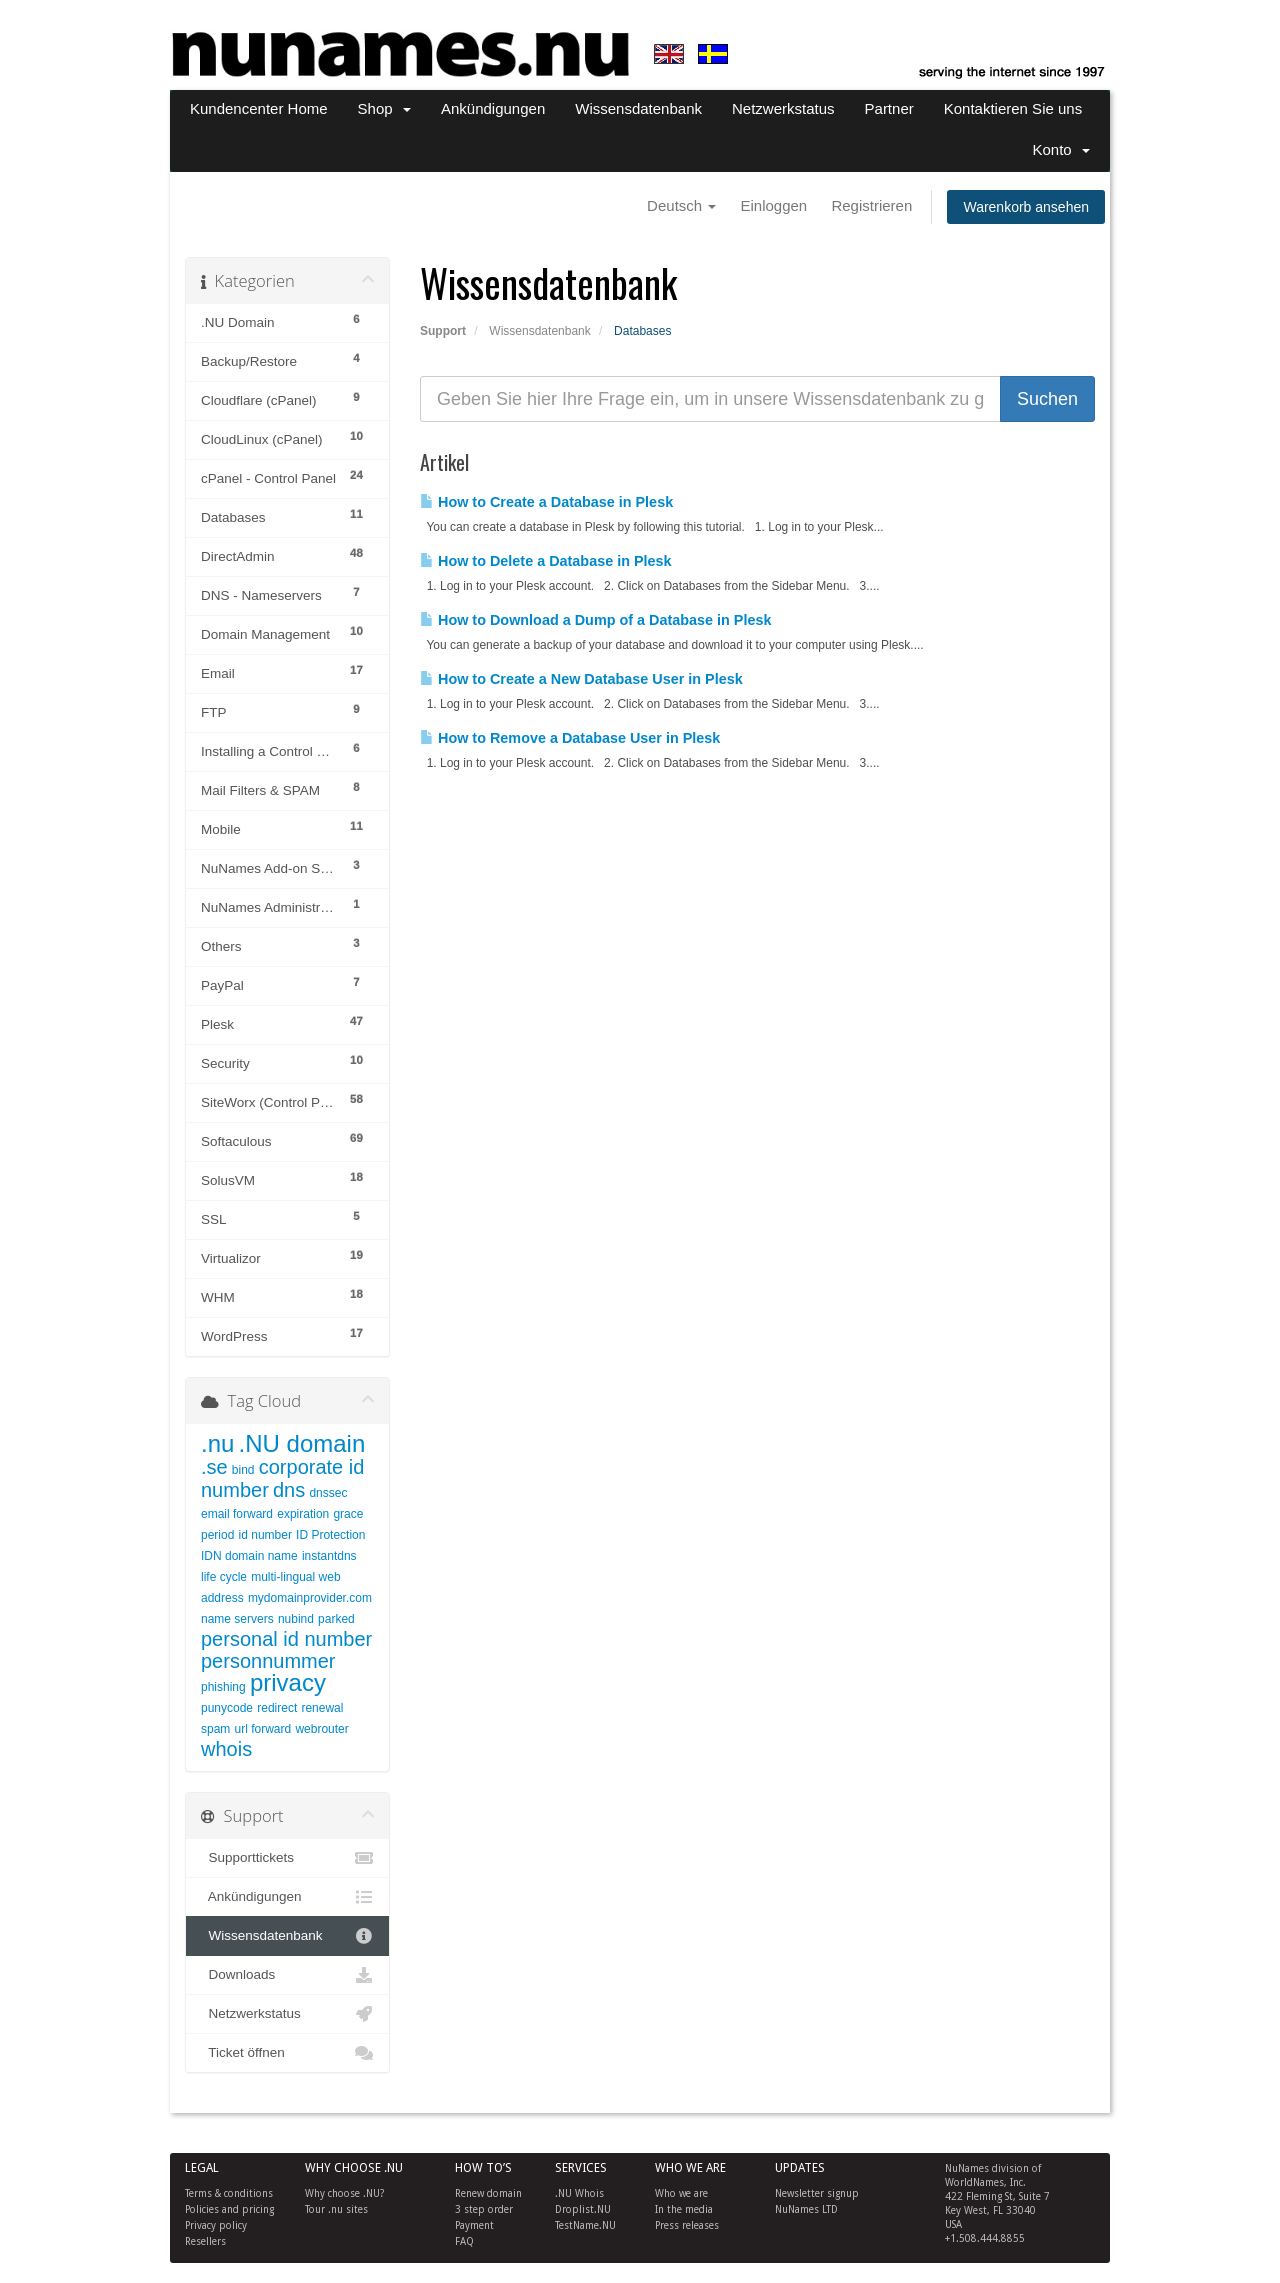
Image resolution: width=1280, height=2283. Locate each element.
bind (243, 1470)
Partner (889, 108)
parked (336, 1619)
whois (226, 1749)
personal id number (286, 1639)
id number (265, 1535)
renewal (322, 1708)
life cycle (224, 1577)
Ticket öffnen (287, 2053)
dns (289, 1490)
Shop (384, 108)
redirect (277, 1708)
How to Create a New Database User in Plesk (581, 679)
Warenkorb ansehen (1026, 207)
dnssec (328, 1493)
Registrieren (871, 205)
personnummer (268, 1661)
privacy (288, 1682)
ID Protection (330, 1535)
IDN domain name (249, 1556)
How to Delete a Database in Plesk (546, 561)
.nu (217, 1443)
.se (214, 1467)
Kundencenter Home (259, 108)
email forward (237, 1514)
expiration (303, 1514)
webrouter (321, 1729)
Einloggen (773, 205)
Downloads (287, 1975)
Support (443, 331)
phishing (223, 1687)
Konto (1061, 149)
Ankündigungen (493, 108)
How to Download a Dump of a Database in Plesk (595, 620)
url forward (263, 1729)
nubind (296, 1619)
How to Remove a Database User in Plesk (570, 738)
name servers (237, 1619)
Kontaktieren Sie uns (1013, 108)
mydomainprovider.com (310, 1598)
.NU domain (302, 1443)
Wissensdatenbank (638, 108)
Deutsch (681, 205)
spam (215, 1729)
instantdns (329, 1556)
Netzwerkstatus (783, 108)
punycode (227, 1708)
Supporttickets (287, 1858)
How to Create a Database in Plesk (546, 502)
